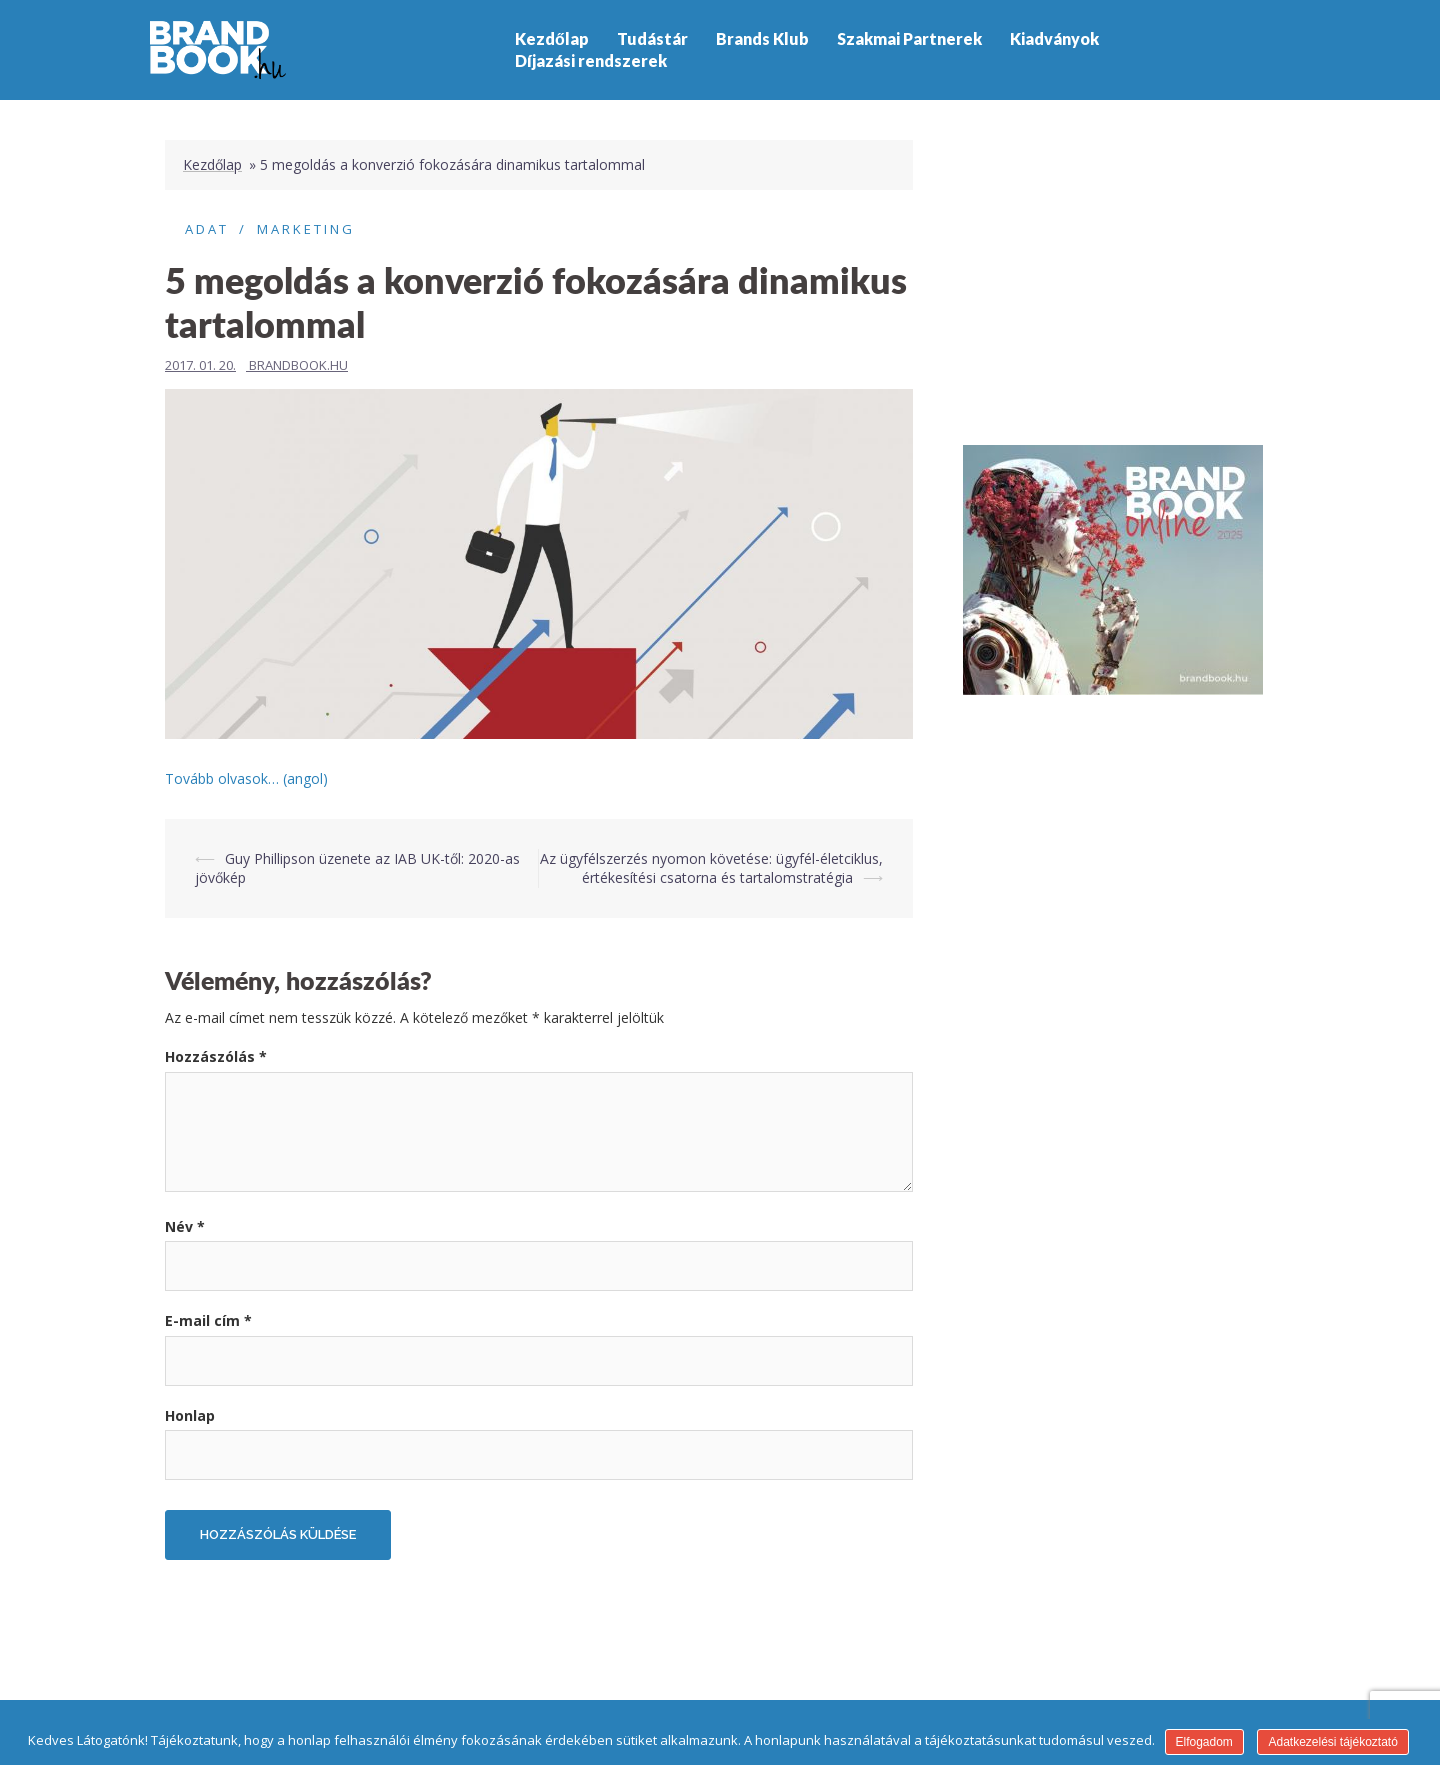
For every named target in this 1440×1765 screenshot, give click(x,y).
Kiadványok (1054, 38)
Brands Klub (762, 38)
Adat (207, 229)
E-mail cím (208, 1320)
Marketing (306, 229)
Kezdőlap (552, 38)
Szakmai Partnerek (909, 38)
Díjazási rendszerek (591, 60)
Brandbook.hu (298, 365)
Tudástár (652, 38)
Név (185, 1226)
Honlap (190, 1415)
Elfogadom (1204, 1742)
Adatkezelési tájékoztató (1332, 1742)
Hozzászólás (216, 1056)
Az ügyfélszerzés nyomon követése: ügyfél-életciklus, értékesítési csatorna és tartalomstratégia (711, 868)
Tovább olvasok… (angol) (246, 778)
